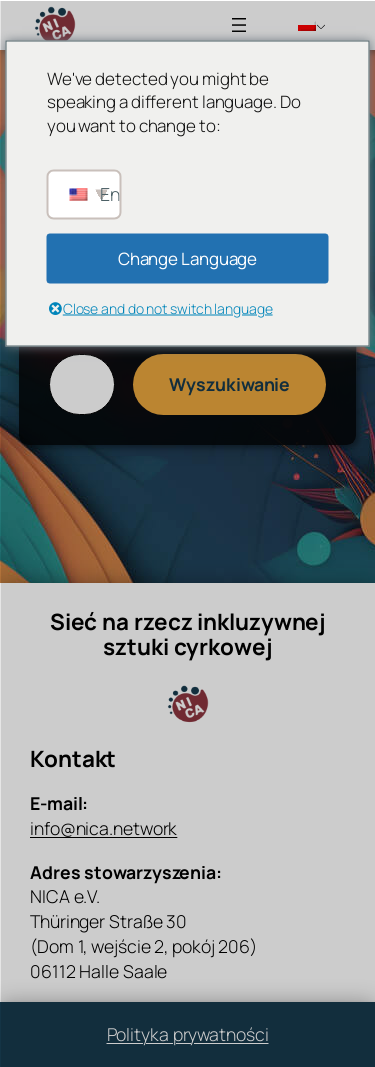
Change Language (188, 257)
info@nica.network (103, 828)
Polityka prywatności (188, 1034)
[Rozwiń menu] (239, 25)
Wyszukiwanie (229, 384)
